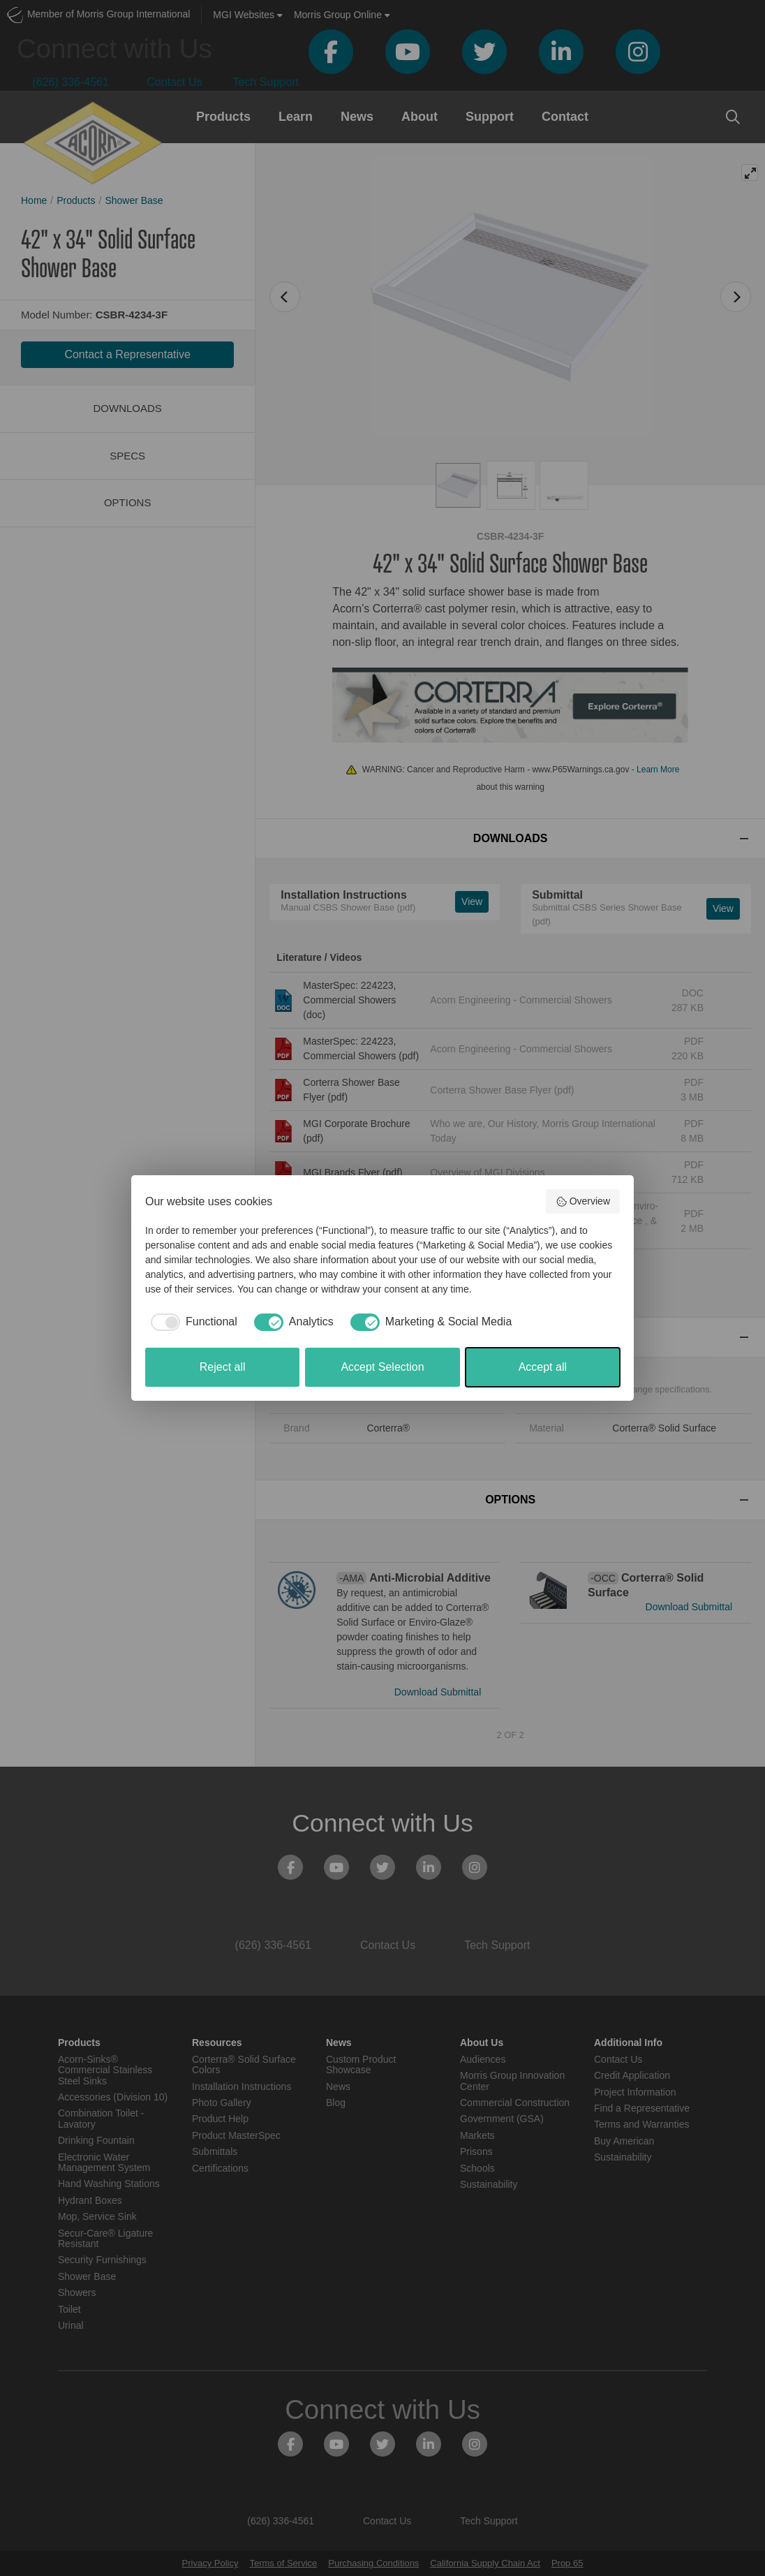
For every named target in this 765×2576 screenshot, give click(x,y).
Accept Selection (382, 1367)
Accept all (543, 1367)
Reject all (223, 1367)
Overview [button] (583, 1201)
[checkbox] (191, 1321)
